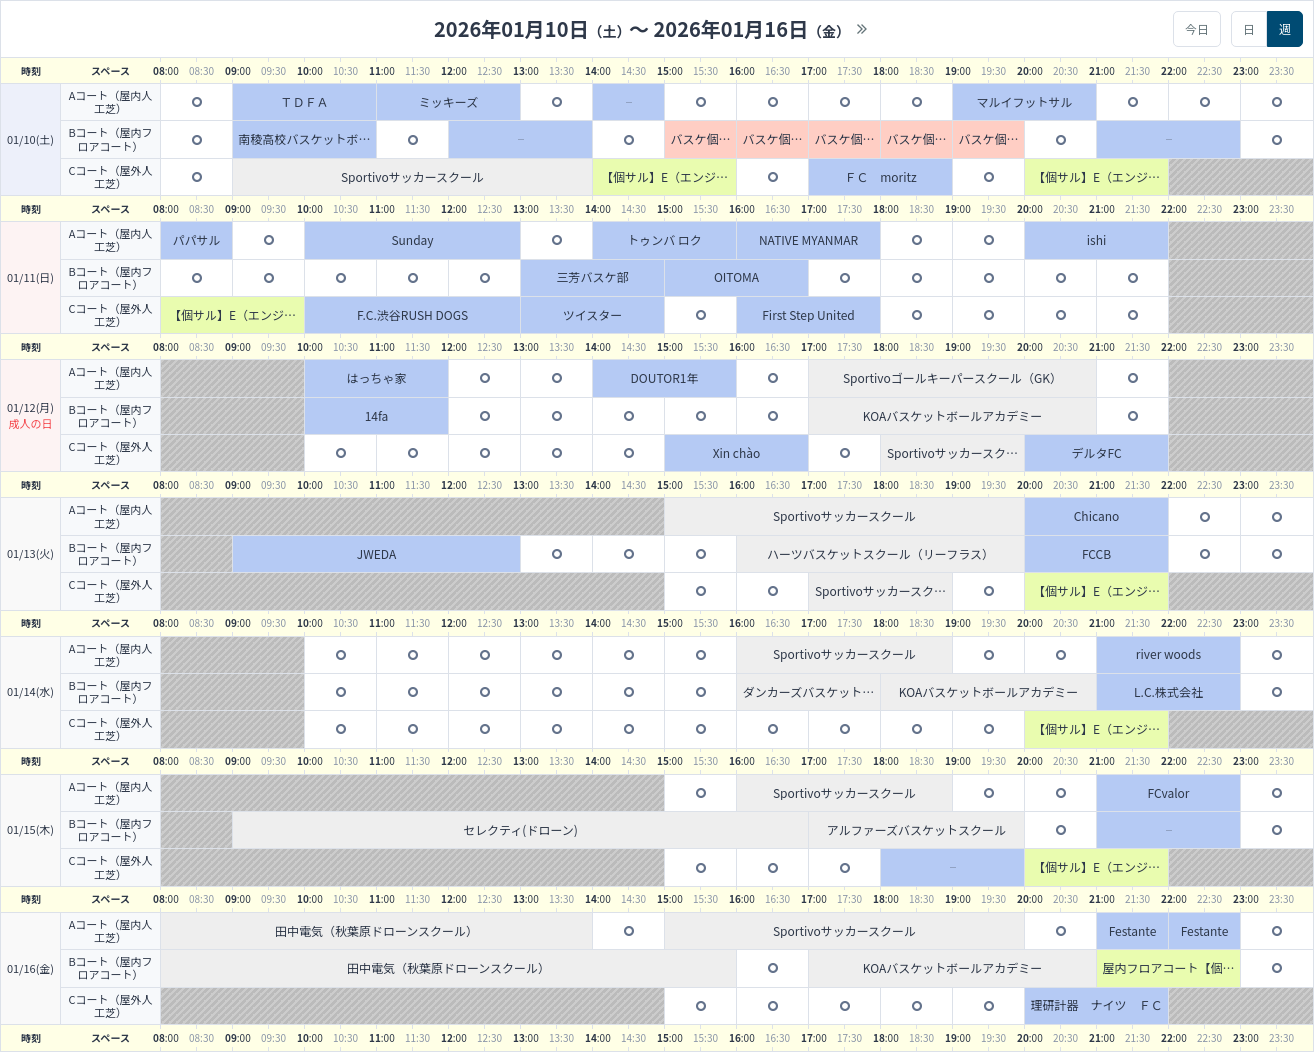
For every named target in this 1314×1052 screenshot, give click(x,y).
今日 (1197, 28)
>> (862, 29)
